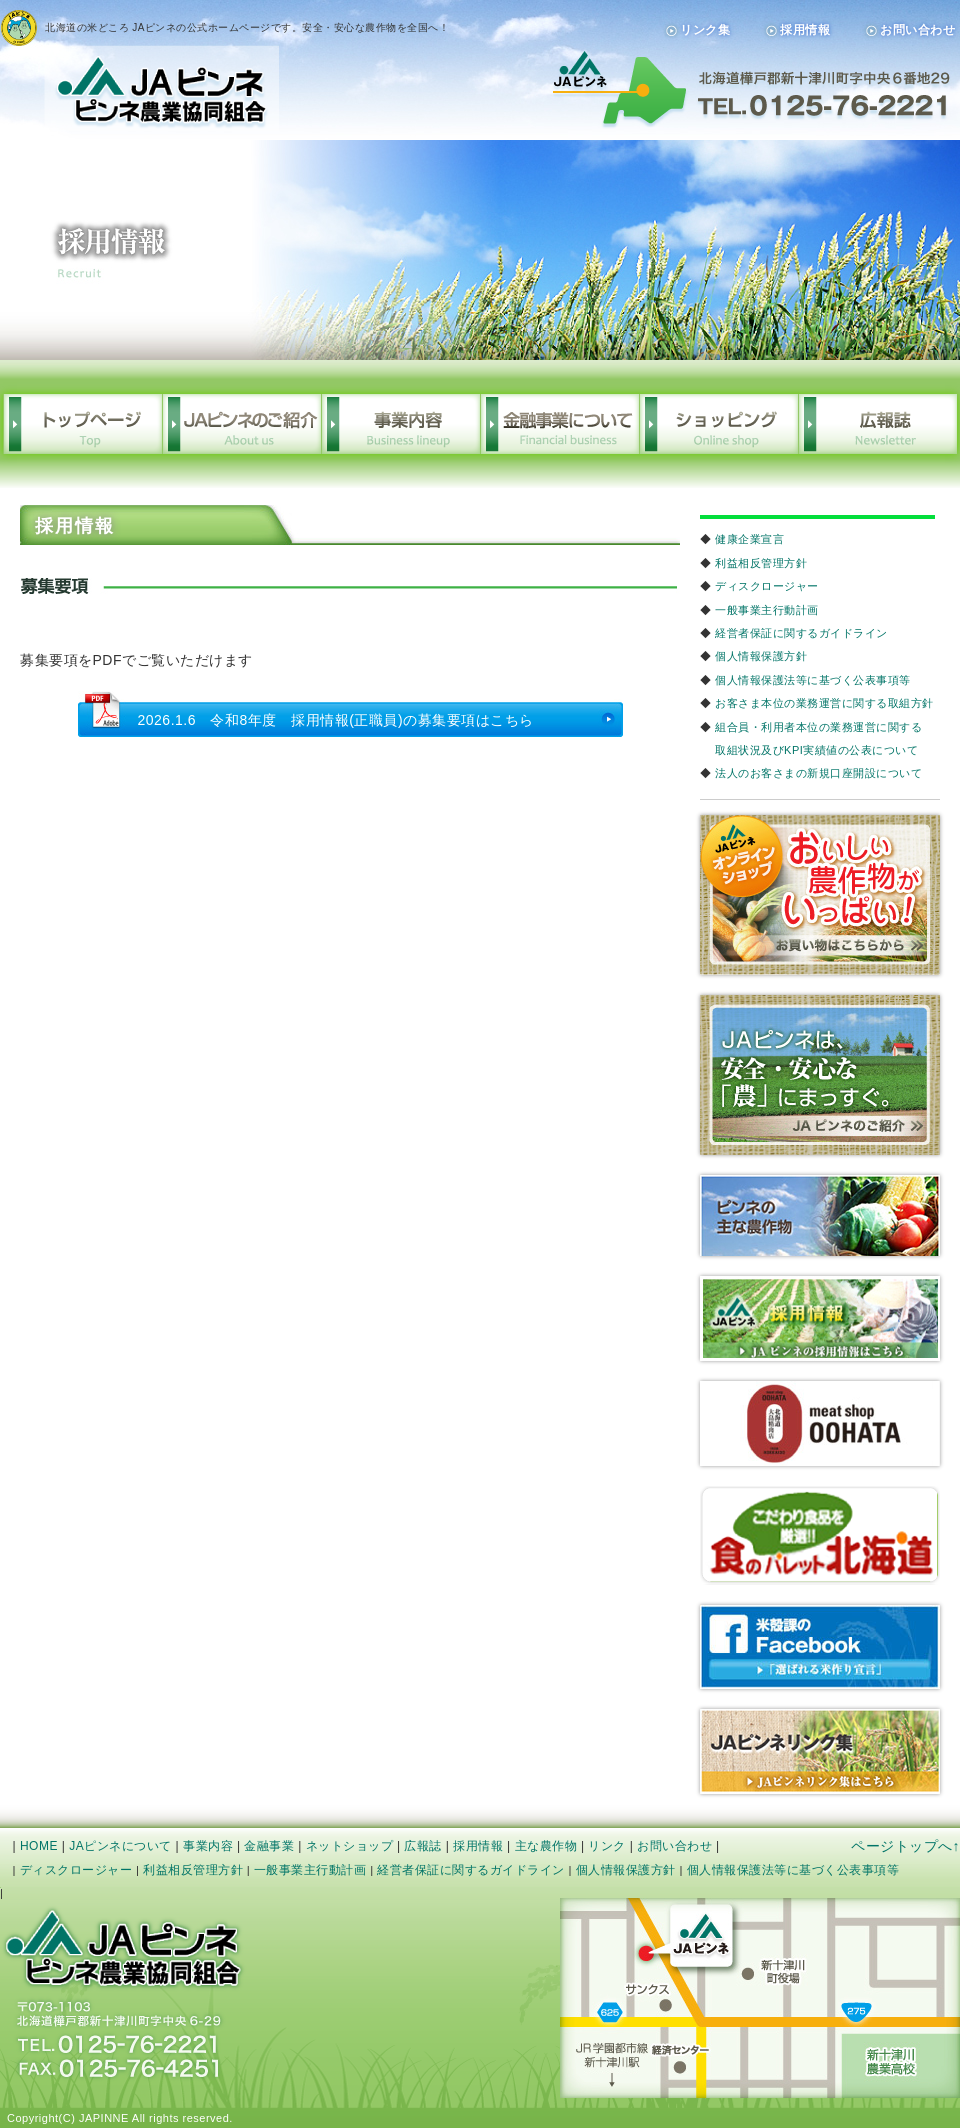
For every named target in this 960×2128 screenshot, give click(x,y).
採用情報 (805, 30)
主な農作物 (546, 1846)
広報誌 (877, 424)
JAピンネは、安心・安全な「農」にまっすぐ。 (820, 1075)
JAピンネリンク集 (820, 1751)
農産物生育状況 (820, 1215)
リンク (607, 1846)
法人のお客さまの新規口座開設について (818, 773)
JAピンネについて (120, 1846)
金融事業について (559, 424)
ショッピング (718, 424)
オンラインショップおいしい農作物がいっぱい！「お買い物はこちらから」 (820, 895)
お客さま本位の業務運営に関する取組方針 (824, 703)
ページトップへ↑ (905, 1846)
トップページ (82, 424)
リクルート (820, 1318)
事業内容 (400, 424)
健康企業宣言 (749, 539)
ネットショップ (350, 1846)
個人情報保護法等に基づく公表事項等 (813, 680)
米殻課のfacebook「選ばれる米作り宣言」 (820, 1647)
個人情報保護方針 (761, 656)
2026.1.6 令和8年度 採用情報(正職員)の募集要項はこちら (336, 720)
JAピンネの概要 (241, 424)
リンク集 (705, 30)
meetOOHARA (820, 1423)
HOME (39, 1846)
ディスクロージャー (767, 586)
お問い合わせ (917, 30)
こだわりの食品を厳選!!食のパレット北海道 (820, 1535)
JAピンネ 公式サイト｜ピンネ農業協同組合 (123, 1948)
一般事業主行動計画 (767, 610)
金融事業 (269, 1846)
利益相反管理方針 (761, 563)
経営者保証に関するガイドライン (801, 633)
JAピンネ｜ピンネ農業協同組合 (139, 72)
